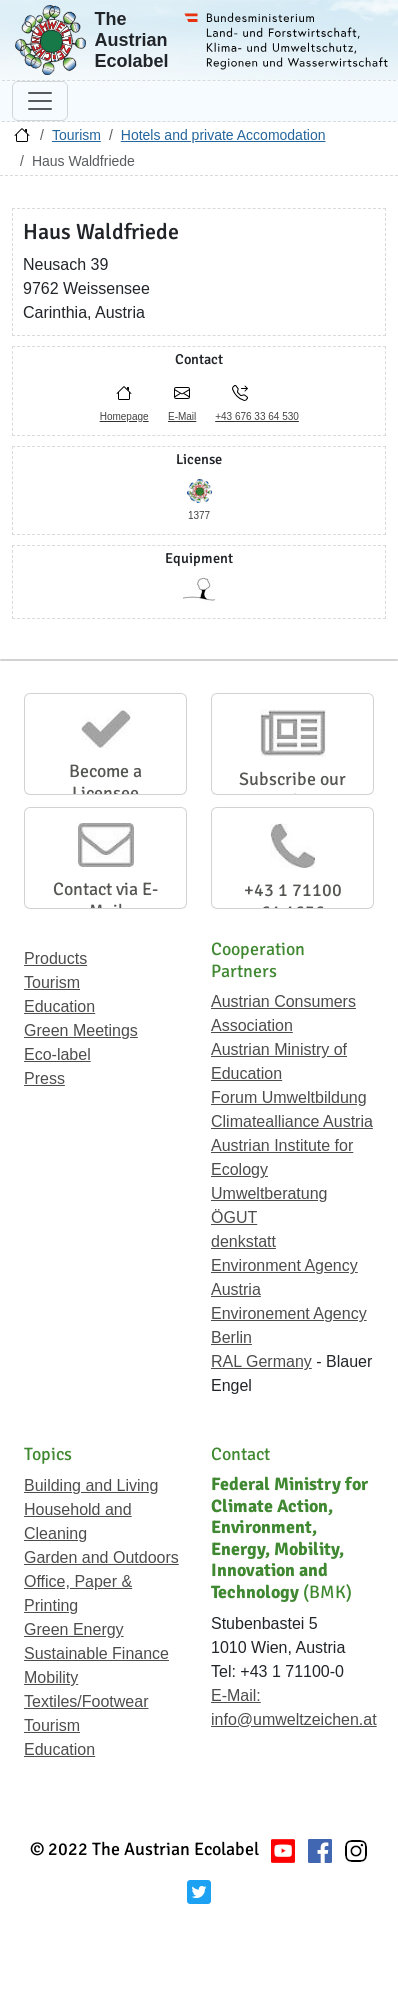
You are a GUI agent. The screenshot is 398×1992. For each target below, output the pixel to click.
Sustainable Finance (96, 1653)
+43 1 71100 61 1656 (293, 901)
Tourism (76, 135)
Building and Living (91, 1485)
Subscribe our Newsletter (292, 790)
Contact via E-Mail (105, 900)
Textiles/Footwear (86, 1701)
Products (55, 958)
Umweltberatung (269, 1193)
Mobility (51, 1677)
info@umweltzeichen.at (294, 1719)
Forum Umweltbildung (289, 1097)
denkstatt (243, 1241)
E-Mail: (236, 1695)
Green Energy (74, 1629)
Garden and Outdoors (101, 1557)
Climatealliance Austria (292, 1121)
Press (44, 1078)
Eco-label (57, 1054)
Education (59, 1006)
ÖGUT (234, 1217)
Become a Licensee (105, 782)
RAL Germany (261, 1361)
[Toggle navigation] (40, 101)
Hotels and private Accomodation (223, 135)
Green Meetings (81, 1030)
